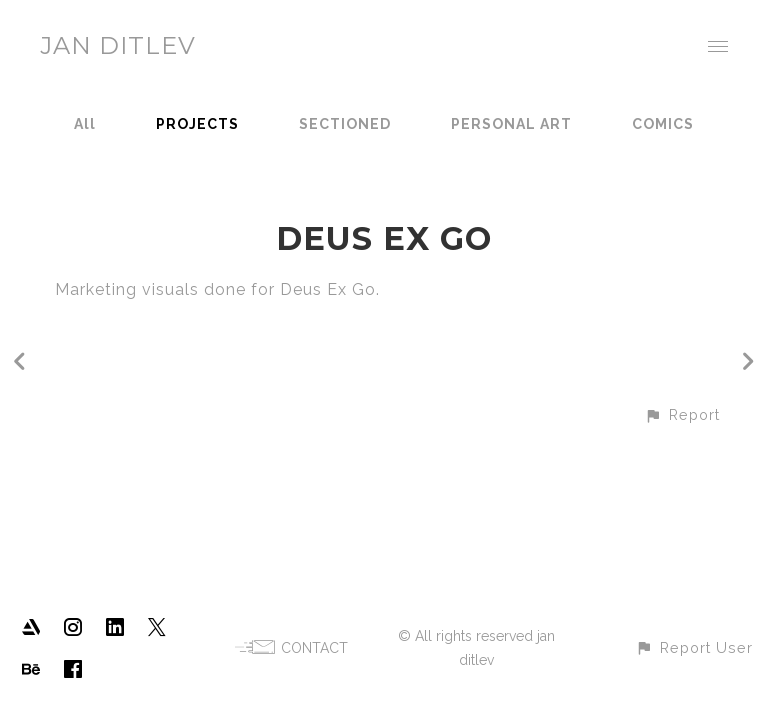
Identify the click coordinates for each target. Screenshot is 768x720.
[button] (682, 414)
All (85, 124)
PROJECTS (197, 124)
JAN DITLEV (118, 45)
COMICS (663, 124)
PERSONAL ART (511, 124)
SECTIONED (345, 124)
